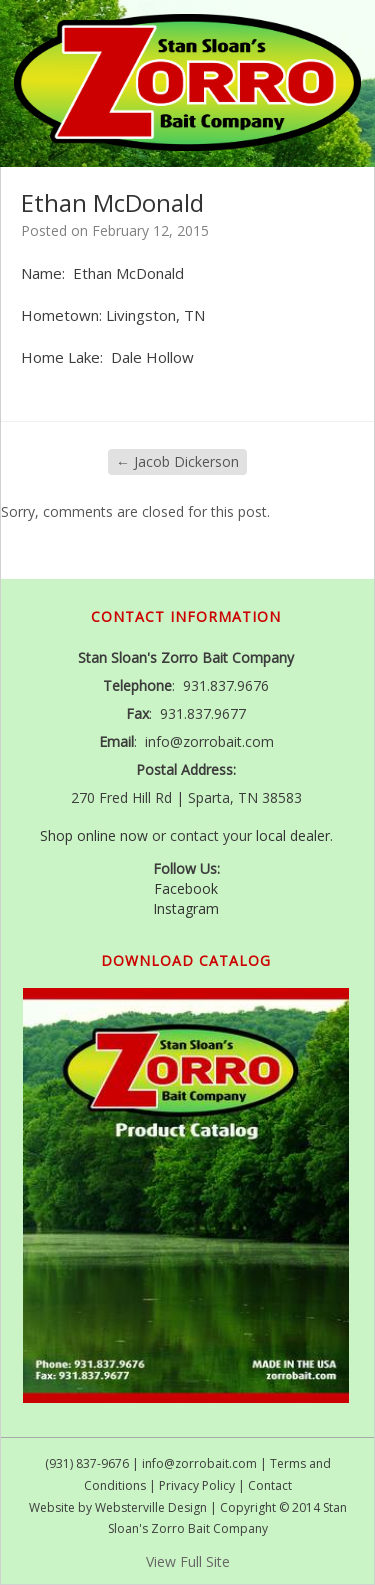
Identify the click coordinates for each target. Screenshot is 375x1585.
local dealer (293, 835)
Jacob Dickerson (177, 461)
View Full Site (188, 1561)
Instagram (186, 908)
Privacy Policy (197, 1485)
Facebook (186, 888)
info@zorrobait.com (199, 1463)
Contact (270, 1485)
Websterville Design (151, 1507)
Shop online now (94, 835)
